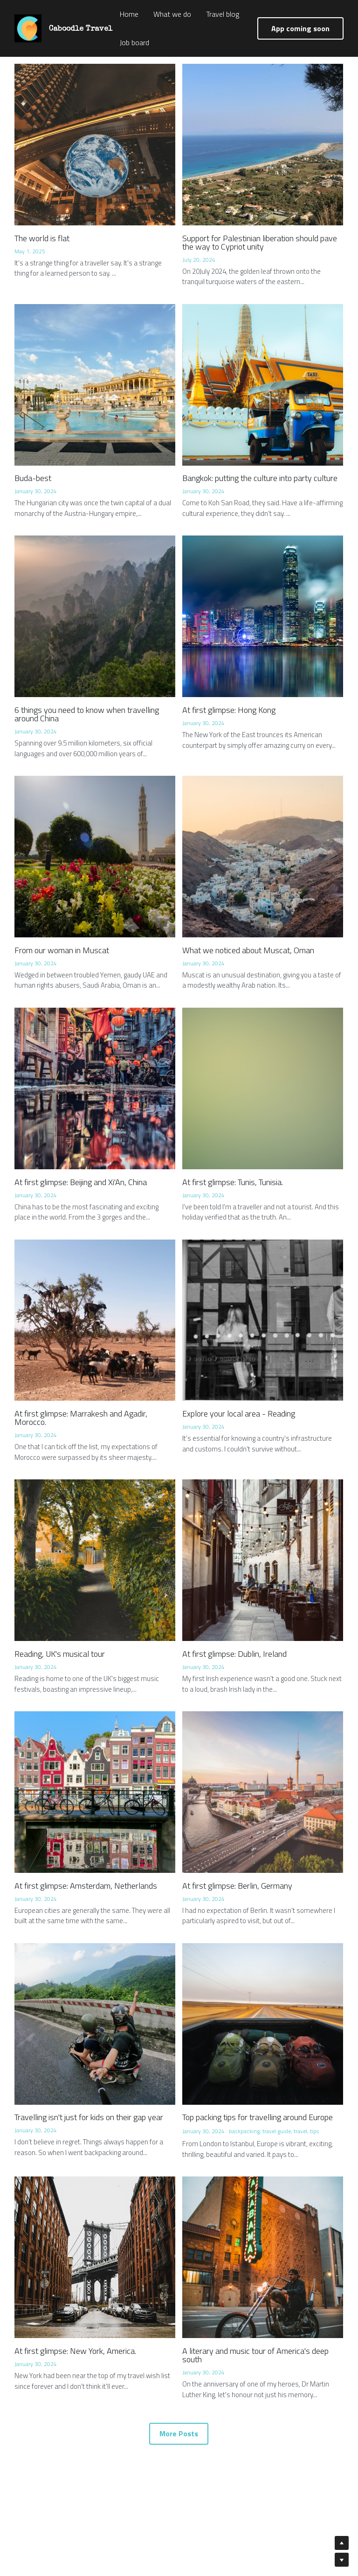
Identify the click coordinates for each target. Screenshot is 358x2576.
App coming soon (300, 28)
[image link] (28, 28)
